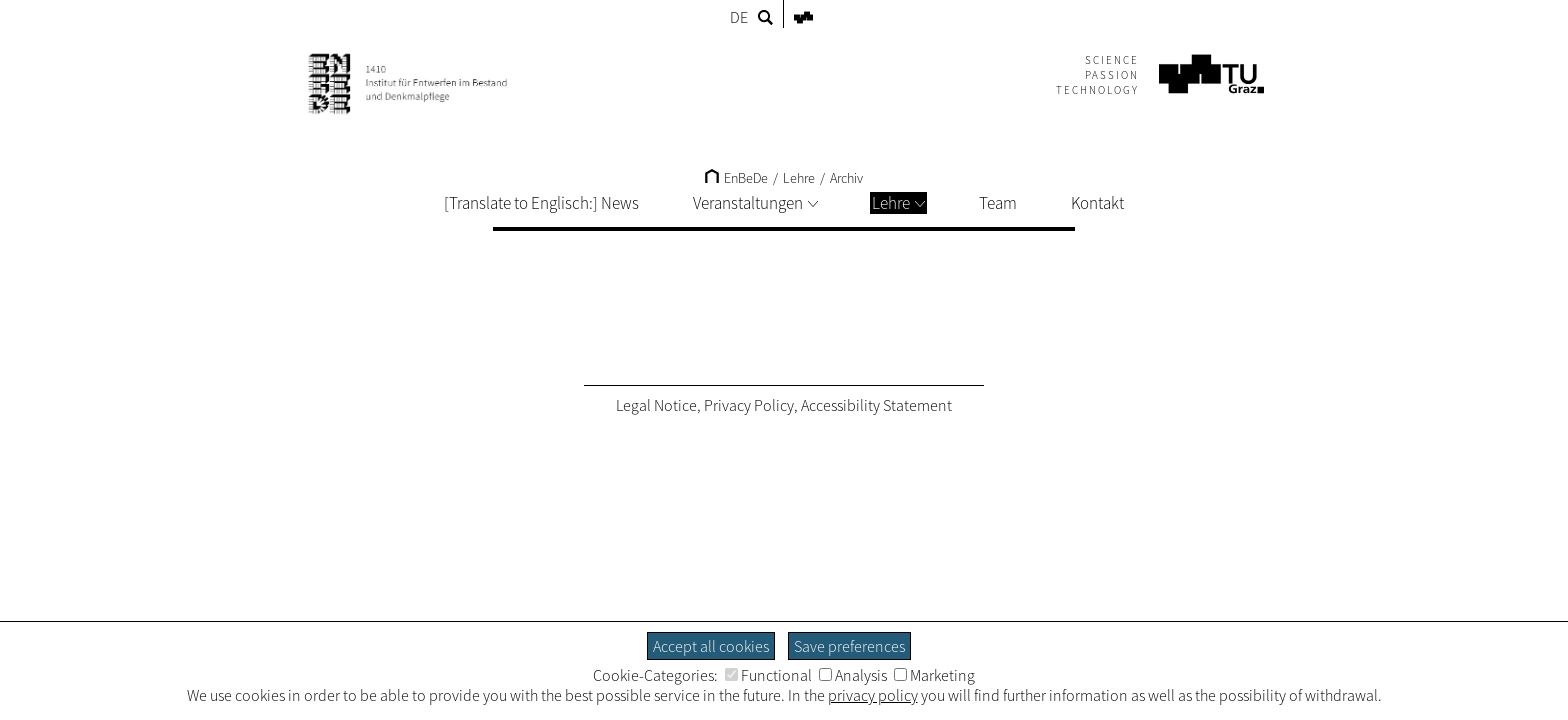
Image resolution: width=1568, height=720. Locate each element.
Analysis (853, 675)
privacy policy (873, 695)
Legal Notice (656, 405)
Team (998, 203)
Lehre (898, 203)
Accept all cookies (711, 646)
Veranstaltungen (755, 203)
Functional (768, 675)
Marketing (934, 675)
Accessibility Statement (876, 405)
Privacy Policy (749, 405)
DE (739, 17)
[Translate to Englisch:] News (541, 203)
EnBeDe (736, 178)
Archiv (846, 178)
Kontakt (1097, 203)
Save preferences (849, 646)
